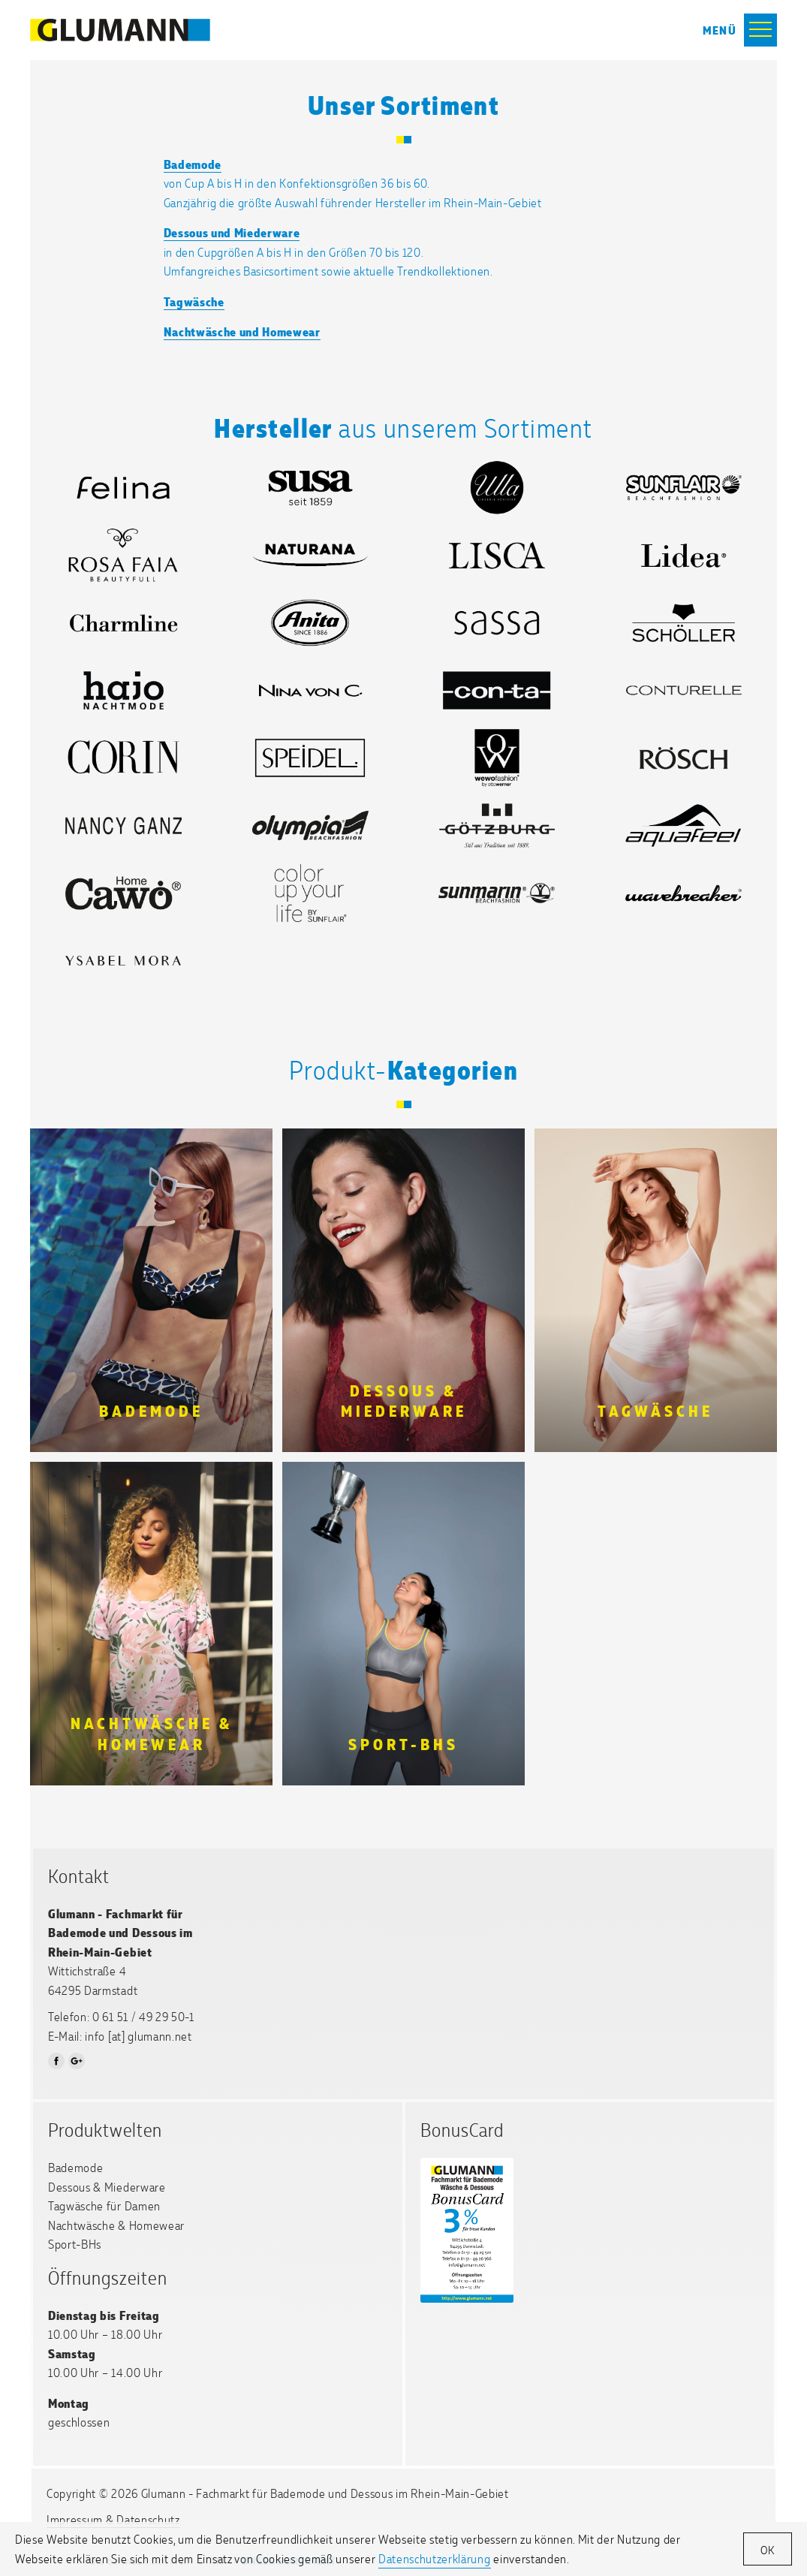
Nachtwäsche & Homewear (116, 2225)
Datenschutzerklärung (434, 2558)
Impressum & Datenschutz (113, 2519)
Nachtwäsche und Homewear (242, 331)
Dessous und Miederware (232, 232)
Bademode (192, 164)
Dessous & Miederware (107, 2187)
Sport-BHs (74, 2244)
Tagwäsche (194, 301)
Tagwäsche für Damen (104, 2205)
